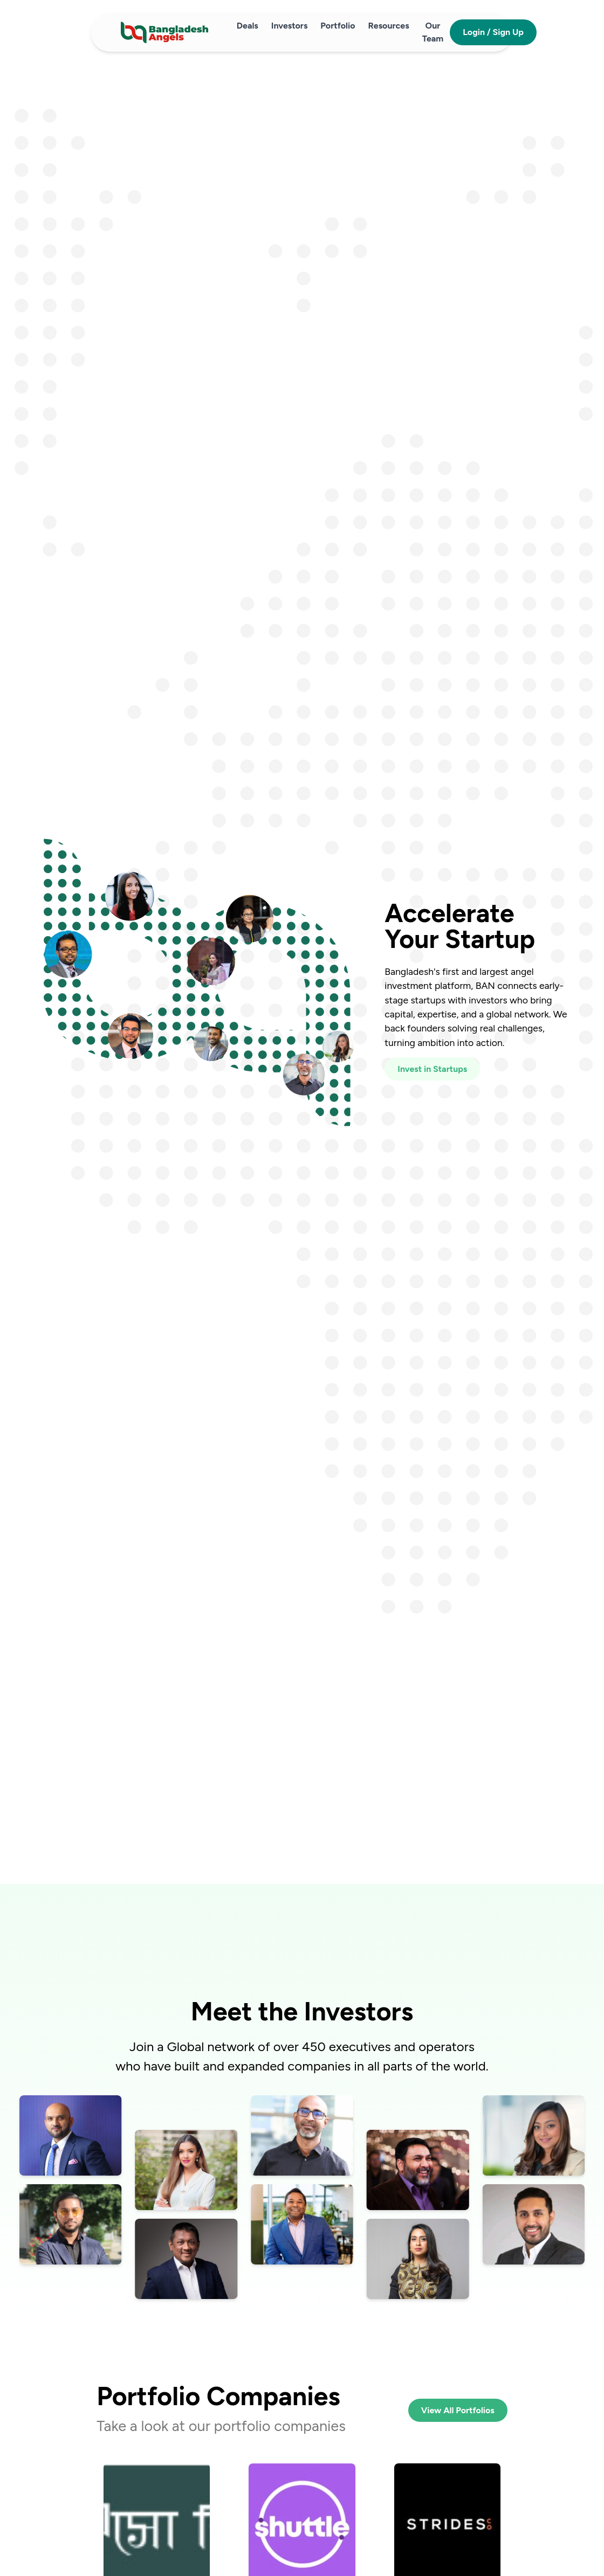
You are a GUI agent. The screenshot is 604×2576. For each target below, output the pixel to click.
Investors (289, 25)
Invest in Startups (432, 1069)
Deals (247, 25)
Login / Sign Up (493, 32)
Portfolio (337, 25)
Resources (388, 25)
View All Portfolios (458, 2410)
